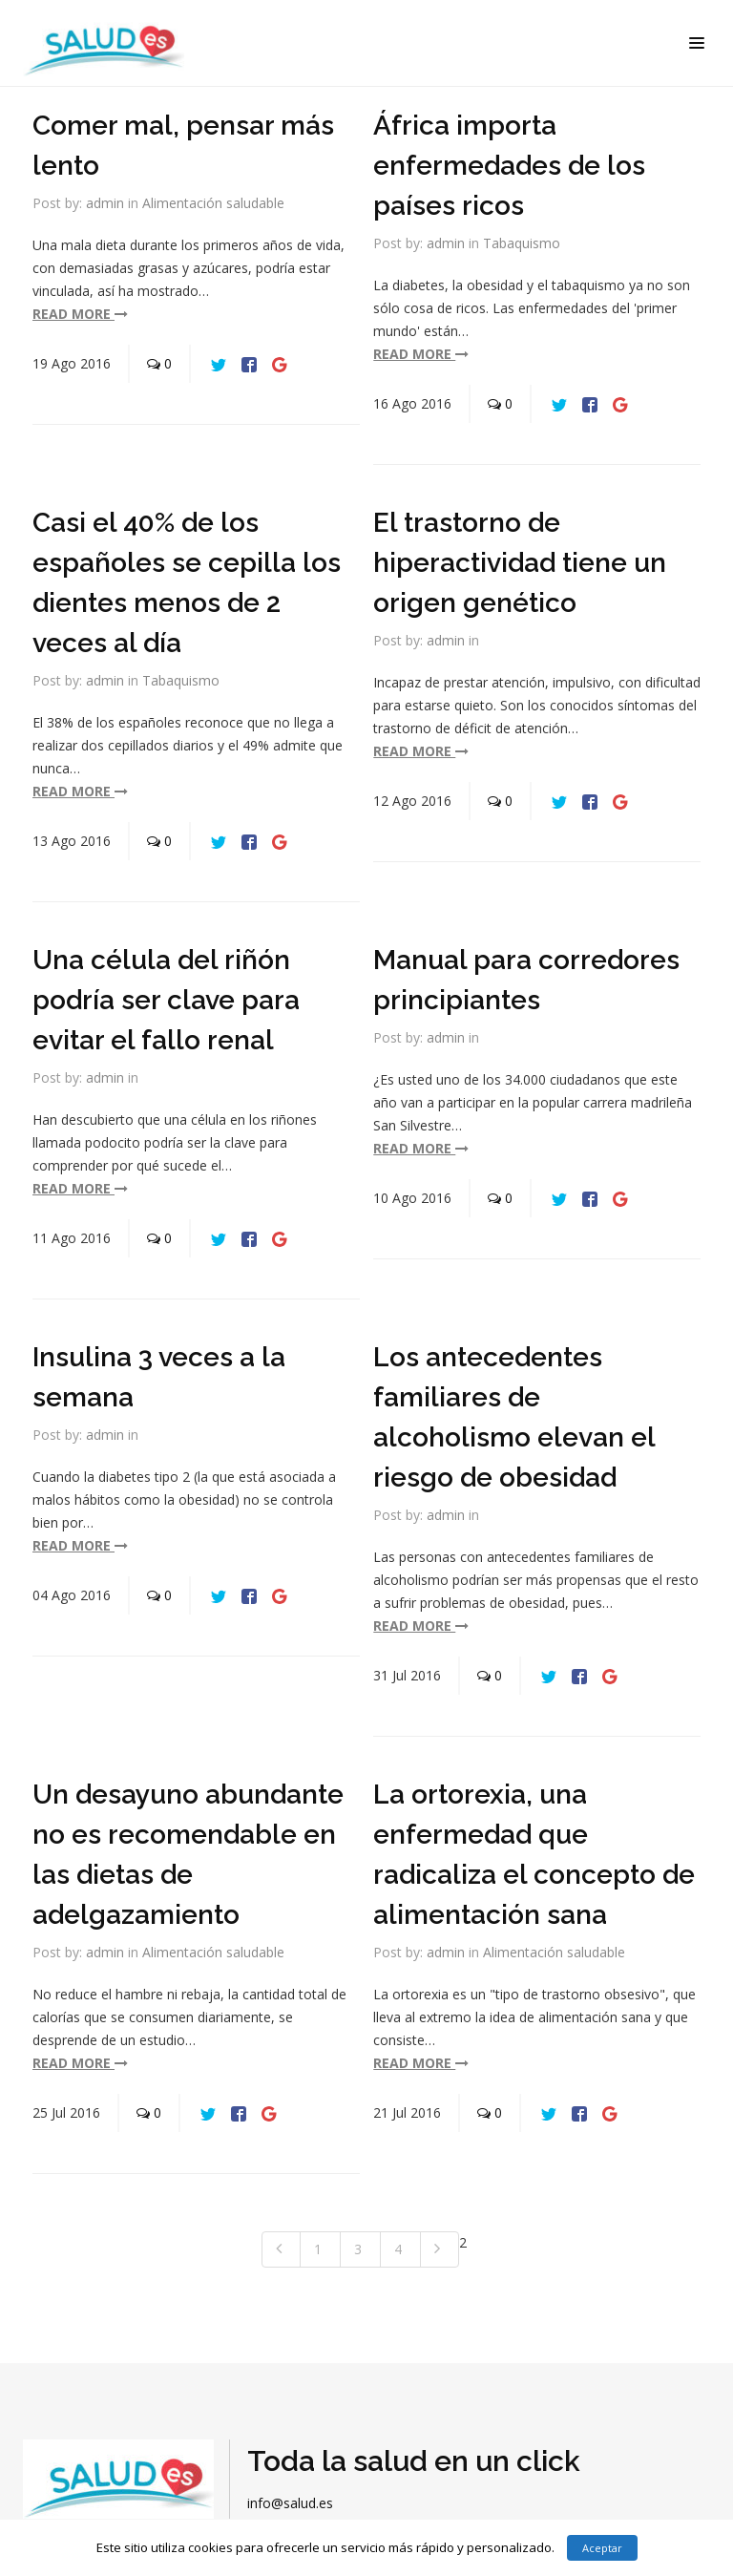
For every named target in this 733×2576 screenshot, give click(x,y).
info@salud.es (290, 2503)
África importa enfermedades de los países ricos (509, 166)
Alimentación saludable (213, 203)
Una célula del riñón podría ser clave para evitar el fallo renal (166, 1000)
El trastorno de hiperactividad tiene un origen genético (519, 563)
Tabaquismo (521, 243)
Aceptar (602, 2548)
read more (80, 314)
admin (105, 203)
